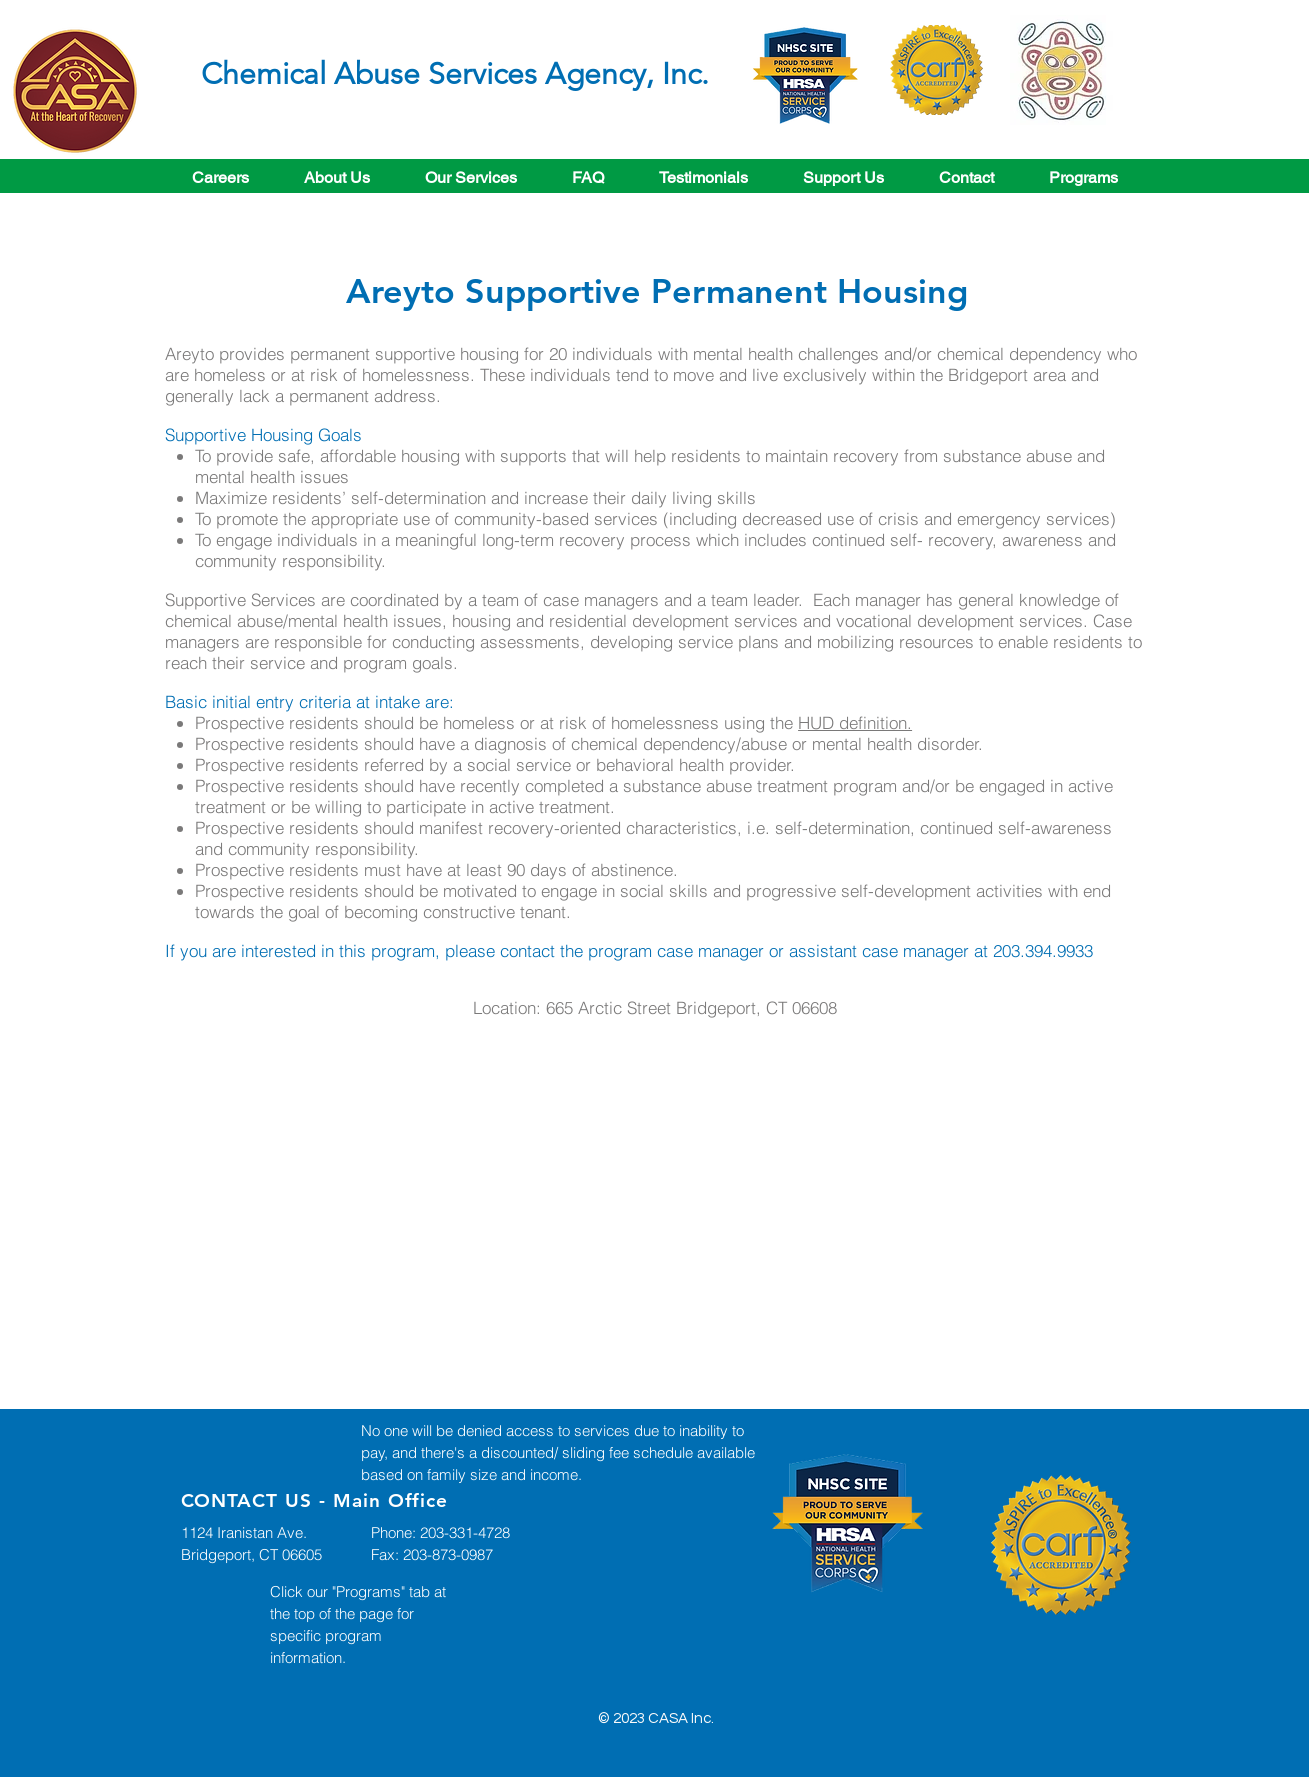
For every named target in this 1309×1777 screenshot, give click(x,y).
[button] (471, 177)
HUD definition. (855, 722)
